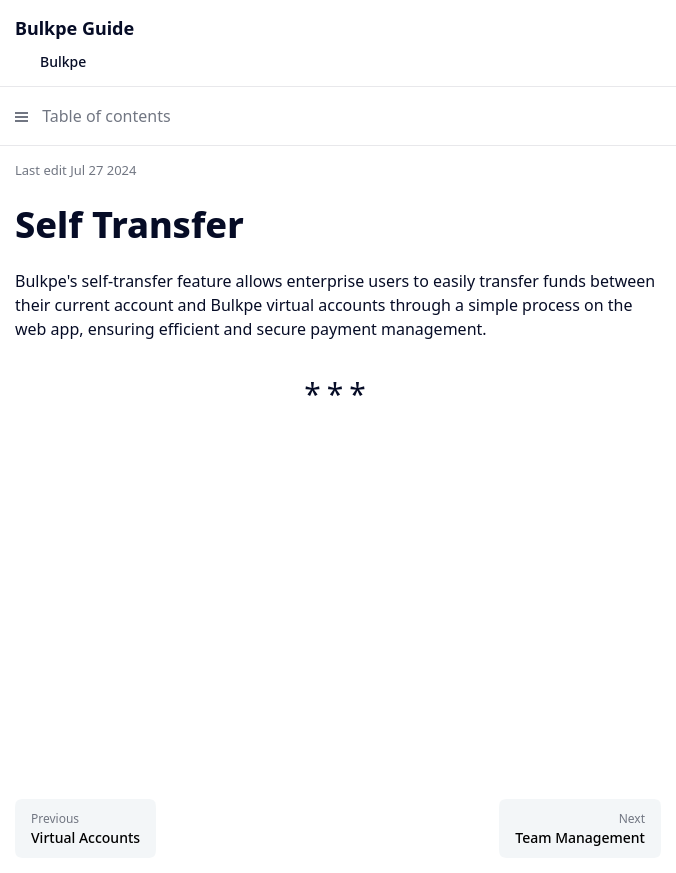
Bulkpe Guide (74, 28)
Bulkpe (63, 61)
